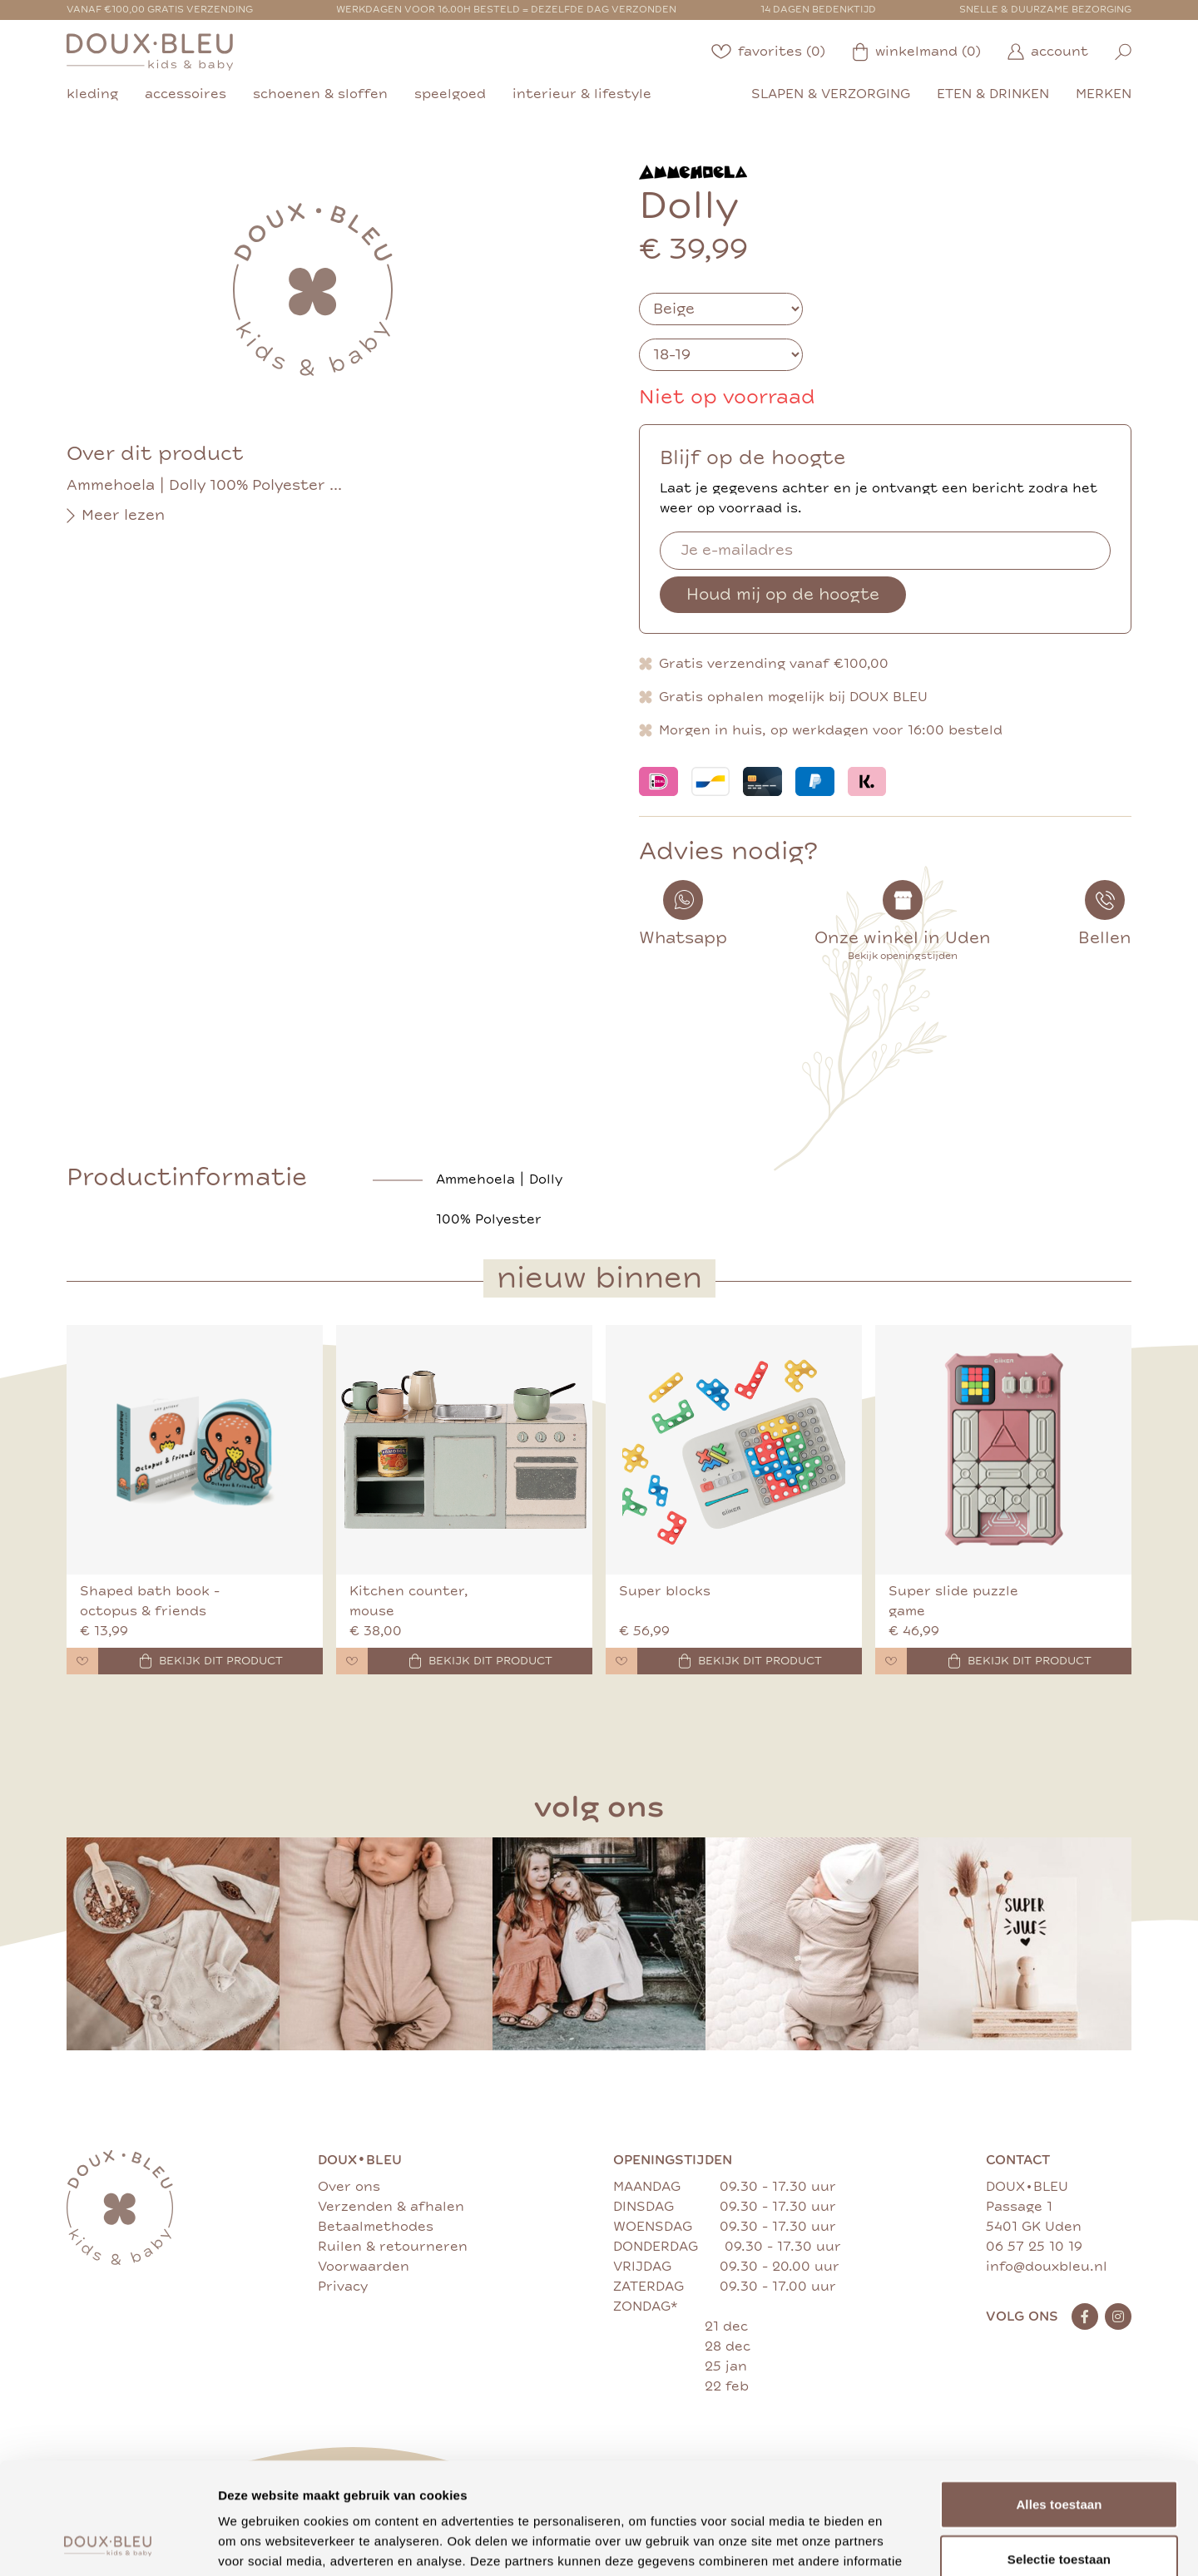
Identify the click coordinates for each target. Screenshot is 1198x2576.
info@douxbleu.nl (1046, 2266)
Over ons (349, 2186)
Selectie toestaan (1059, 2454)
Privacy (343, 2286)
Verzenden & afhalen (391, 2206)
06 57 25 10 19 (1034, 2246)
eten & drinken (993, 94)
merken (1103, 94)
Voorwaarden (363, 2266)
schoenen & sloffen (320, 94)
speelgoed (450, 94)
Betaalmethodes (375, 2226)
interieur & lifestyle (581, 94)
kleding (92, 94)
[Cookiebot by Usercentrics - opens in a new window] (108, 2543)
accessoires (185, 94)
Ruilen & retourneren (393, 2246)
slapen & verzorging (830, 94)
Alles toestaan (1058, 2399)
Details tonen (898, 2543)
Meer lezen (116, 515)
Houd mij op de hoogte (782, 594)
